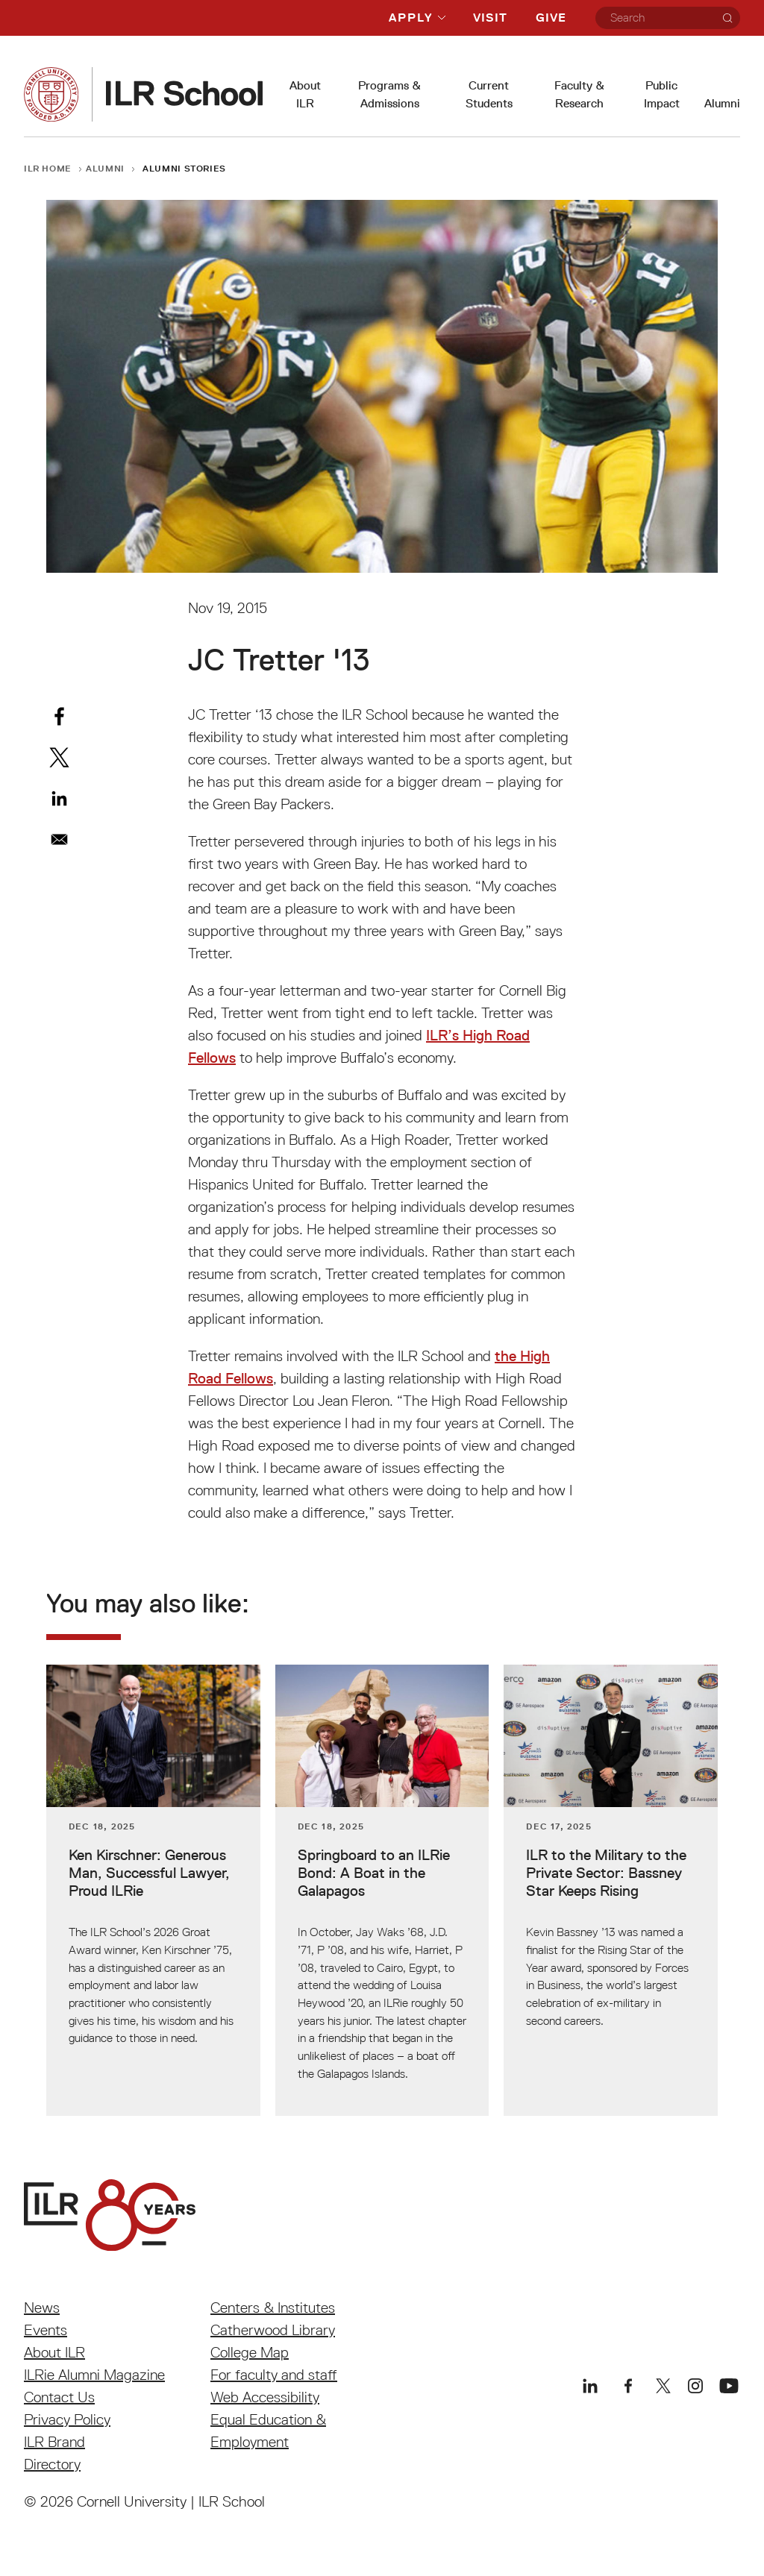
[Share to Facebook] (59, 716)
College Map (249, 2352)
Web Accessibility (264, 2397)
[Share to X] (59, 757)
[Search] (727, 18)
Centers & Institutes (272, 2307)
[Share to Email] (59, 839)
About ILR (54, 2352)
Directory (52, 2464)
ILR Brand (54, 2442)
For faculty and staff (273, 2375)
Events (45, 2330)
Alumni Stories (184, 168)
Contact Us (59, 2397)
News (42, 2307)
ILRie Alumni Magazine (94, 2375)
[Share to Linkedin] (59, 798)
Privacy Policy (67, 2419)
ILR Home (48, 168)
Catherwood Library (272, 2330)
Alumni (722, 103)
